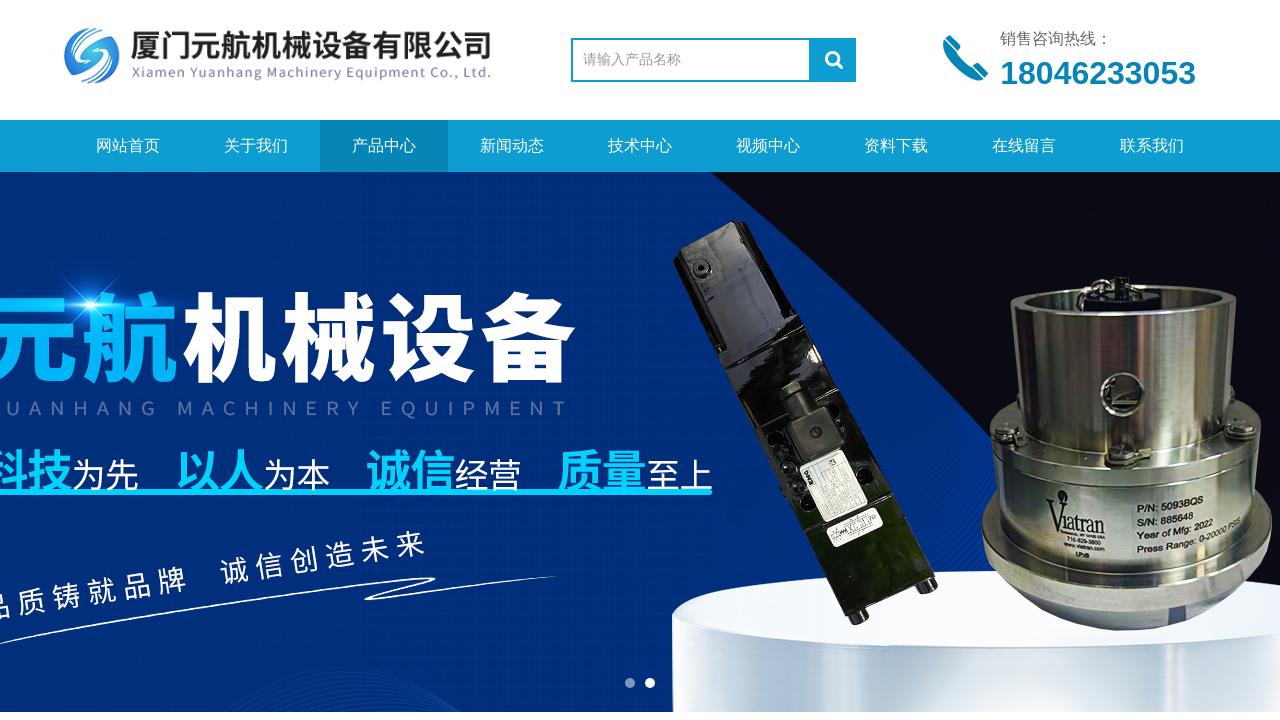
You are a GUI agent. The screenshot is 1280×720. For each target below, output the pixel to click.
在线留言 (1024, 145)
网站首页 (128, 145)
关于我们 (256, 145)
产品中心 (384, 145)
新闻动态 (512, 145)
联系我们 (1152, 145)
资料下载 (896, 145)
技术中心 (640, 145)
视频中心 (768, 145)
